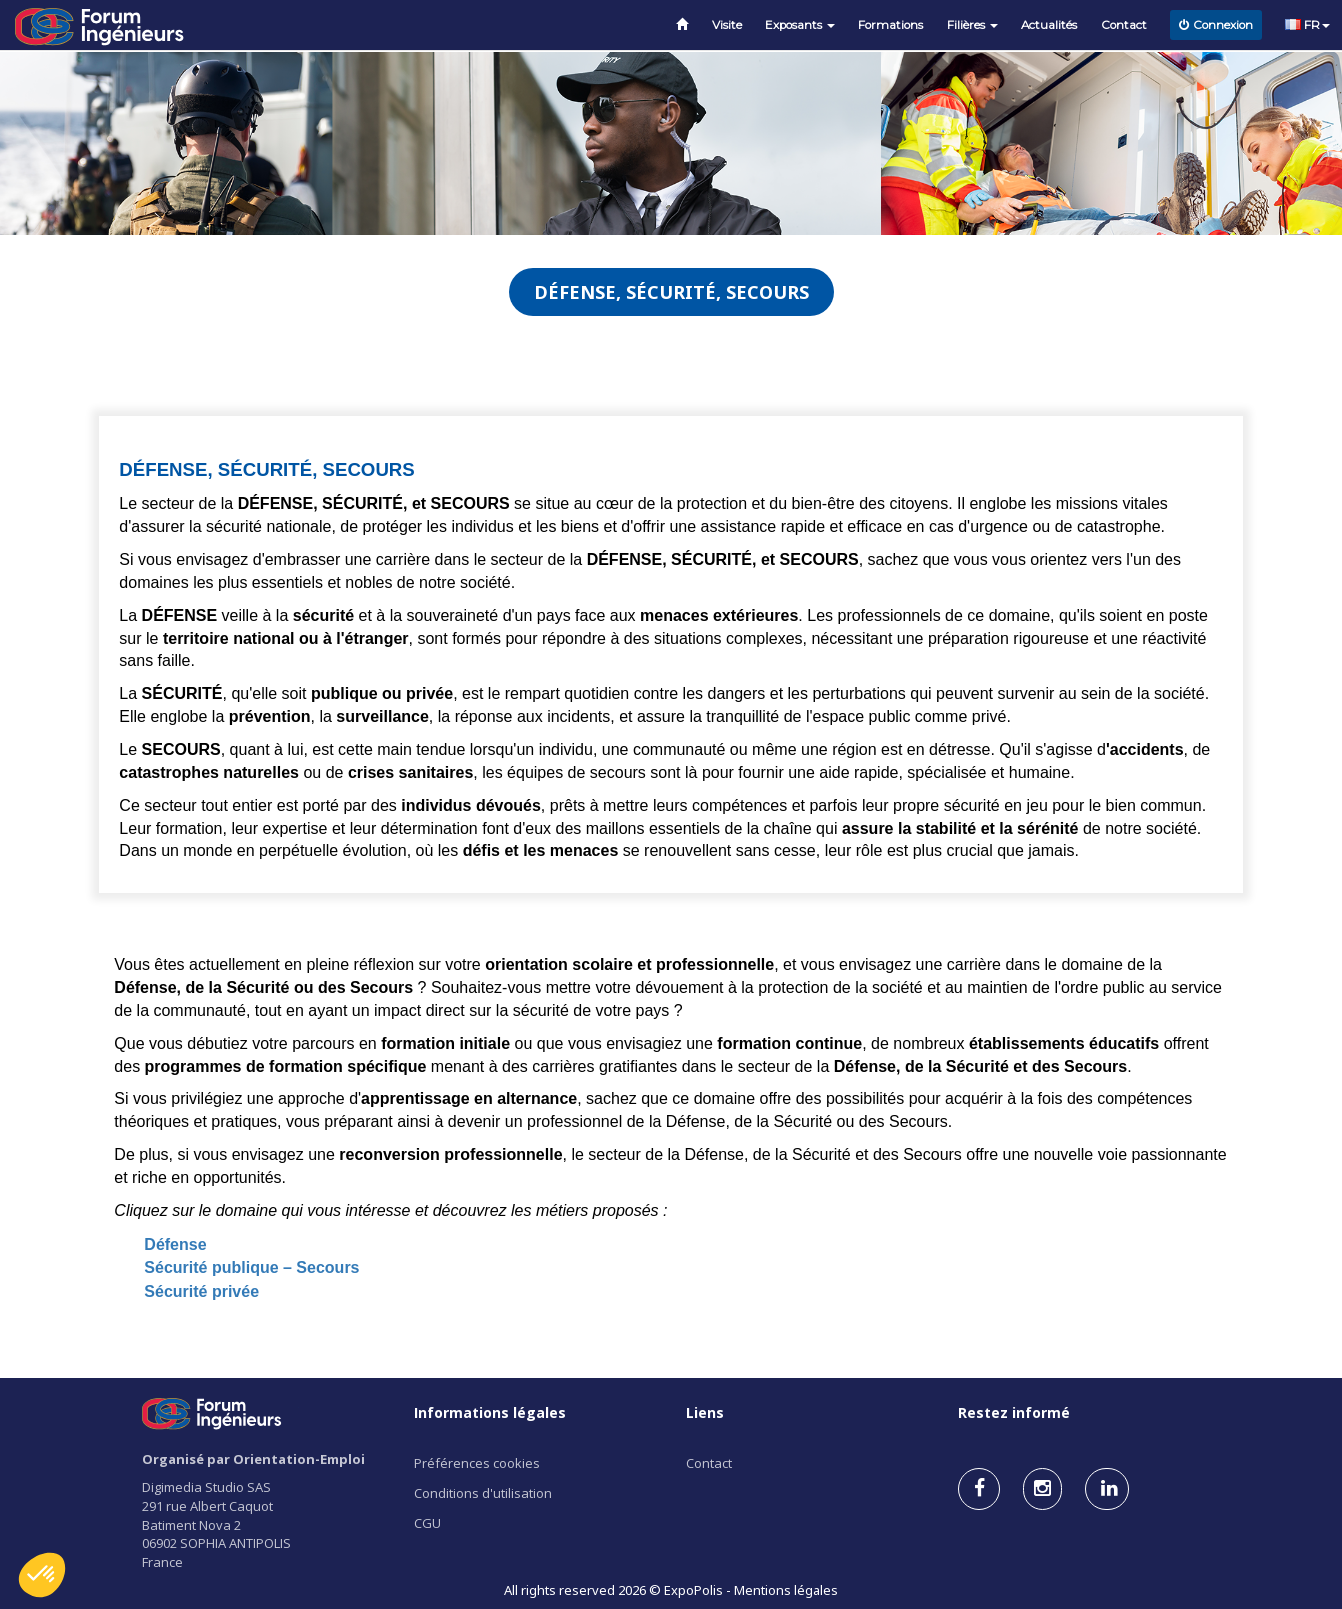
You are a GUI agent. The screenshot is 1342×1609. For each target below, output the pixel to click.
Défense (175, 1244)
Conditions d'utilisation (483, 1493)
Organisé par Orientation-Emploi (253, 1459)
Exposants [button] (800, 25)
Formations (890, 25)
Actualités (1049, 25)
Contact (1124, 25)
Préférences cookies (477, 1463)
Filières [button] (972, 25)
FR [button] (1307, 25)
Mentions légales (786, 1590)
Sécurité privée (201, 1291)
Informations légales (490, 1412)
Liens (705, 1412)
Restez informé (1014, 1412)
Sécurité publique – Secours (251, 1267)
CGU (427, 1523)
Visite (727, 25)
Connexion (1216, 25)
